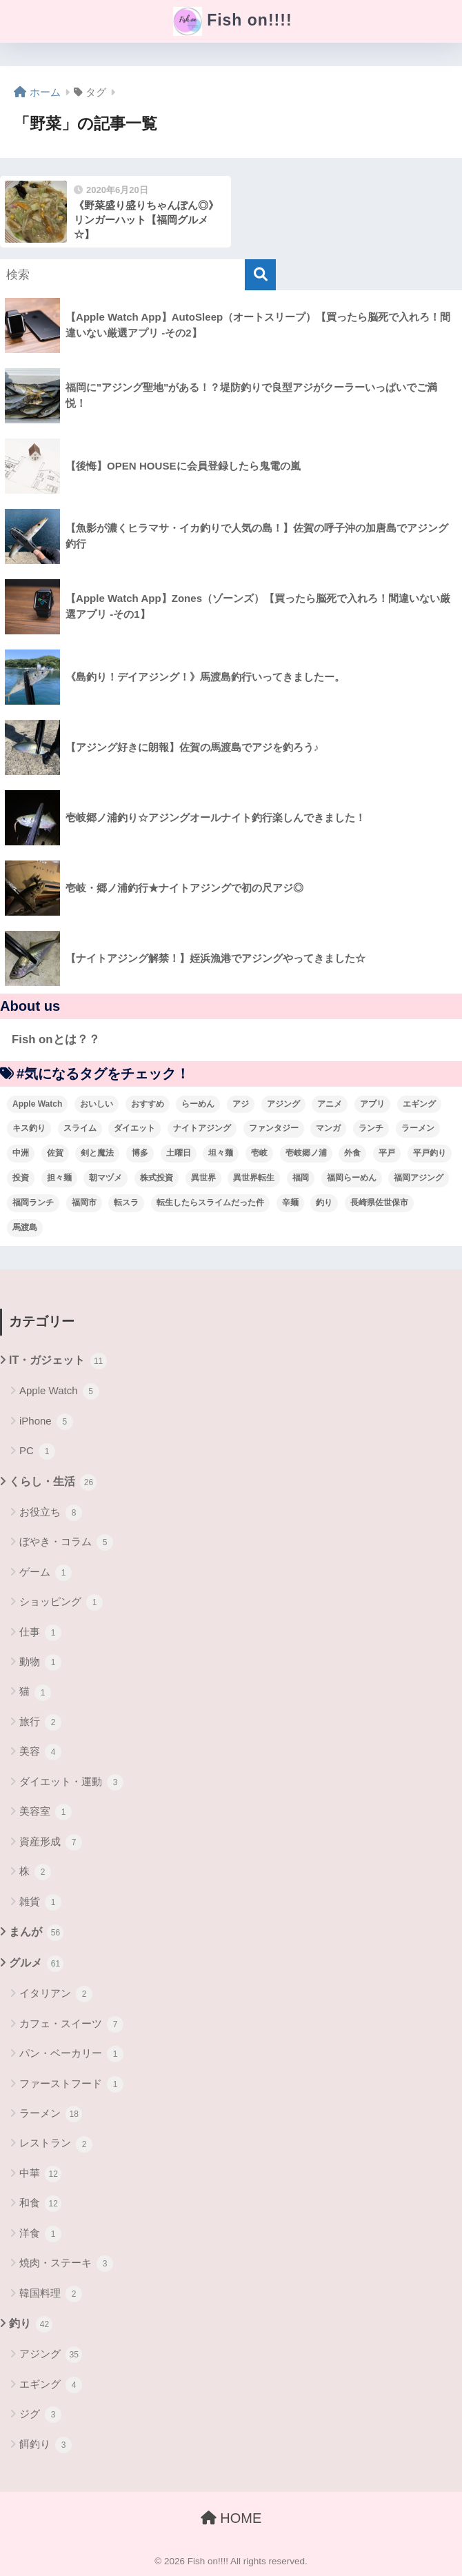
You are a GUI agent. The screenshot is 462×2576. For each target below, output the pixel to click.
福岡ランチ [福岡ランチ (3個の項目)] (33, 1202)
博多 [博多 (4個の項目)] (140, 1153)
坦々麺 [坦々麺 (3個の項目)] (220, 1153)
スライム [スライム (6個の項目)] (80, 1128)
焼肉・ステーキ (66, 2263)
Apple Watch (59, 1391)
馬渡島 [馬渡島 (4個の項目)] (24, 1227)
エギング (50, 2385)
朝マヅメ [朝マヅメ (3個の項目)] (105, 1178)
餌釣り (45, 2445)
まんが (36, 1932)
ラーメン (50, 2114)
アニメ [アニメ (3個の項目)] (329, 1104)
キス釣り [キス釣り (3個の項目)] (29, 1128)
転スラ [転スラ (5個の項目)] (126, 1202)
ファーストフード (71, 2084)
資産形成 (50, 1842)
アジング (50, 2354)
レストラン (55, 2144)
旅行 (40, 1722)
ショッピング (61, 1602)
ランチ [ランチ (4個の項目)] (371, 1128)
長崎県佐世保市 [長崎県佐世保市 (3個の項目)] (379, 1202)
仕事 (40, 1632)
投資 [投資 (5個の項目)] (20, 1178)
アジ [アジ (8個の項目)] (240, 1104)
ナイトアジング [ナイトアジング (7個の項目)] (202, 1128)
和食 (40, 2203)
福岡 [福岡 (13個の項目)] (300, 1178)
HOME (231, 2518)
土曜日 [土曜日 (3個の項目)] (178, 1153)
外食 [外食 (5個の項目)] (352, 1153)
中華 (40, 2174)
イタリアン (55, 1994)
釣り (30, 2324)
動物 (40, 1662)
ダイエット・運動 (71, 1782)
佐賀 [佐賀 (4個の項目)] (55, 1153)
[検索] (260, 274)
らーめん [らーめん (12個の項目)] (197, 1104)
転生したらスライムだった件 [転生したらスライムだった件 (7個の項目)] (210, 1202)
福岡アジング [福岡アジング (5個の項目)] (418, 1178)
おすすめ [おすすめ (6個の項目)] (147, 1104)
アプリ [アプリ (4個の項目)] (372, 1104)
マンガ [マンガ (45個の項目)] (328, 1128)
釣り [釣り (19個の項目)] (324, 1202)
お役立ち (50, 1513)
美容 (40, 1752)
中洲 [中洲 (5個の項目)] (20, 1153)
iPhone (46, 1421)
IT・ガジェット (58, 1361)
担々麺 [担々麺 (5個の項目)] (59, 1178)
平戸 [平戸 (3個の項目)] (387, 1153)
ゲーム (45, 1572)
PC (37, 1451)
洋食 (40, 2234)
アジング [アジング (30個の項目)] (283, 1104)
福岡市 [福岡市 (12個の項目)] (84, 1202)
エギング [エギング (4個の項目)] (419, 1104)
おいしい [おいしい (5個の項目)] (96, 1104)
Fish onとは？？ (56, 1039)
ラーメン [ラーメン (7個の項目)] (417, 1128)
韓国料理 (50, 2294)
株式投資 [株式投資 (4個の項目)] (156, 1178)
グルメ (36, 1963)
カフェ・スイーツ (71, 2024)
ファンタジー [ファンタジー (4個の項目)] (274, 1128)
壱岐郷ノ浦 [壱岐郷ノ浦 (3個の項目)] (306, 1153)
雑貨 (40, 1902)
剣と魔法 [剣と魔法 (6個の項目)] (97, 1153)
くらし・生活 (53, 1482)
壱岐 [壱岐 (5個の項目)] (259, 1153)
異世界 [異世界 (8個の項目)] (203, 1178)
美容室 (45, 1812)
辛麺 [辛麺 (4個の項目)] (290, 1202)
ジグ (40, 2414)
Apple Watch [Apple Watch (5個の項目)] (37, 1104)
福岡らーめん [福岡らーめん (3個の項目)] (351, 1178)
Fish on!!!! (232, 21)
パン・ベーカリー (71, 2054)
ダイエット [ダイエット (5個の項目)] (134, 1128)
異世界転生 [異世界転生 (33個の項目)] (253, 1178)
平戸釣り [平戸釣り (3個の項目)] (429, 1153)
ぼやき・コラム (66, 1542)
